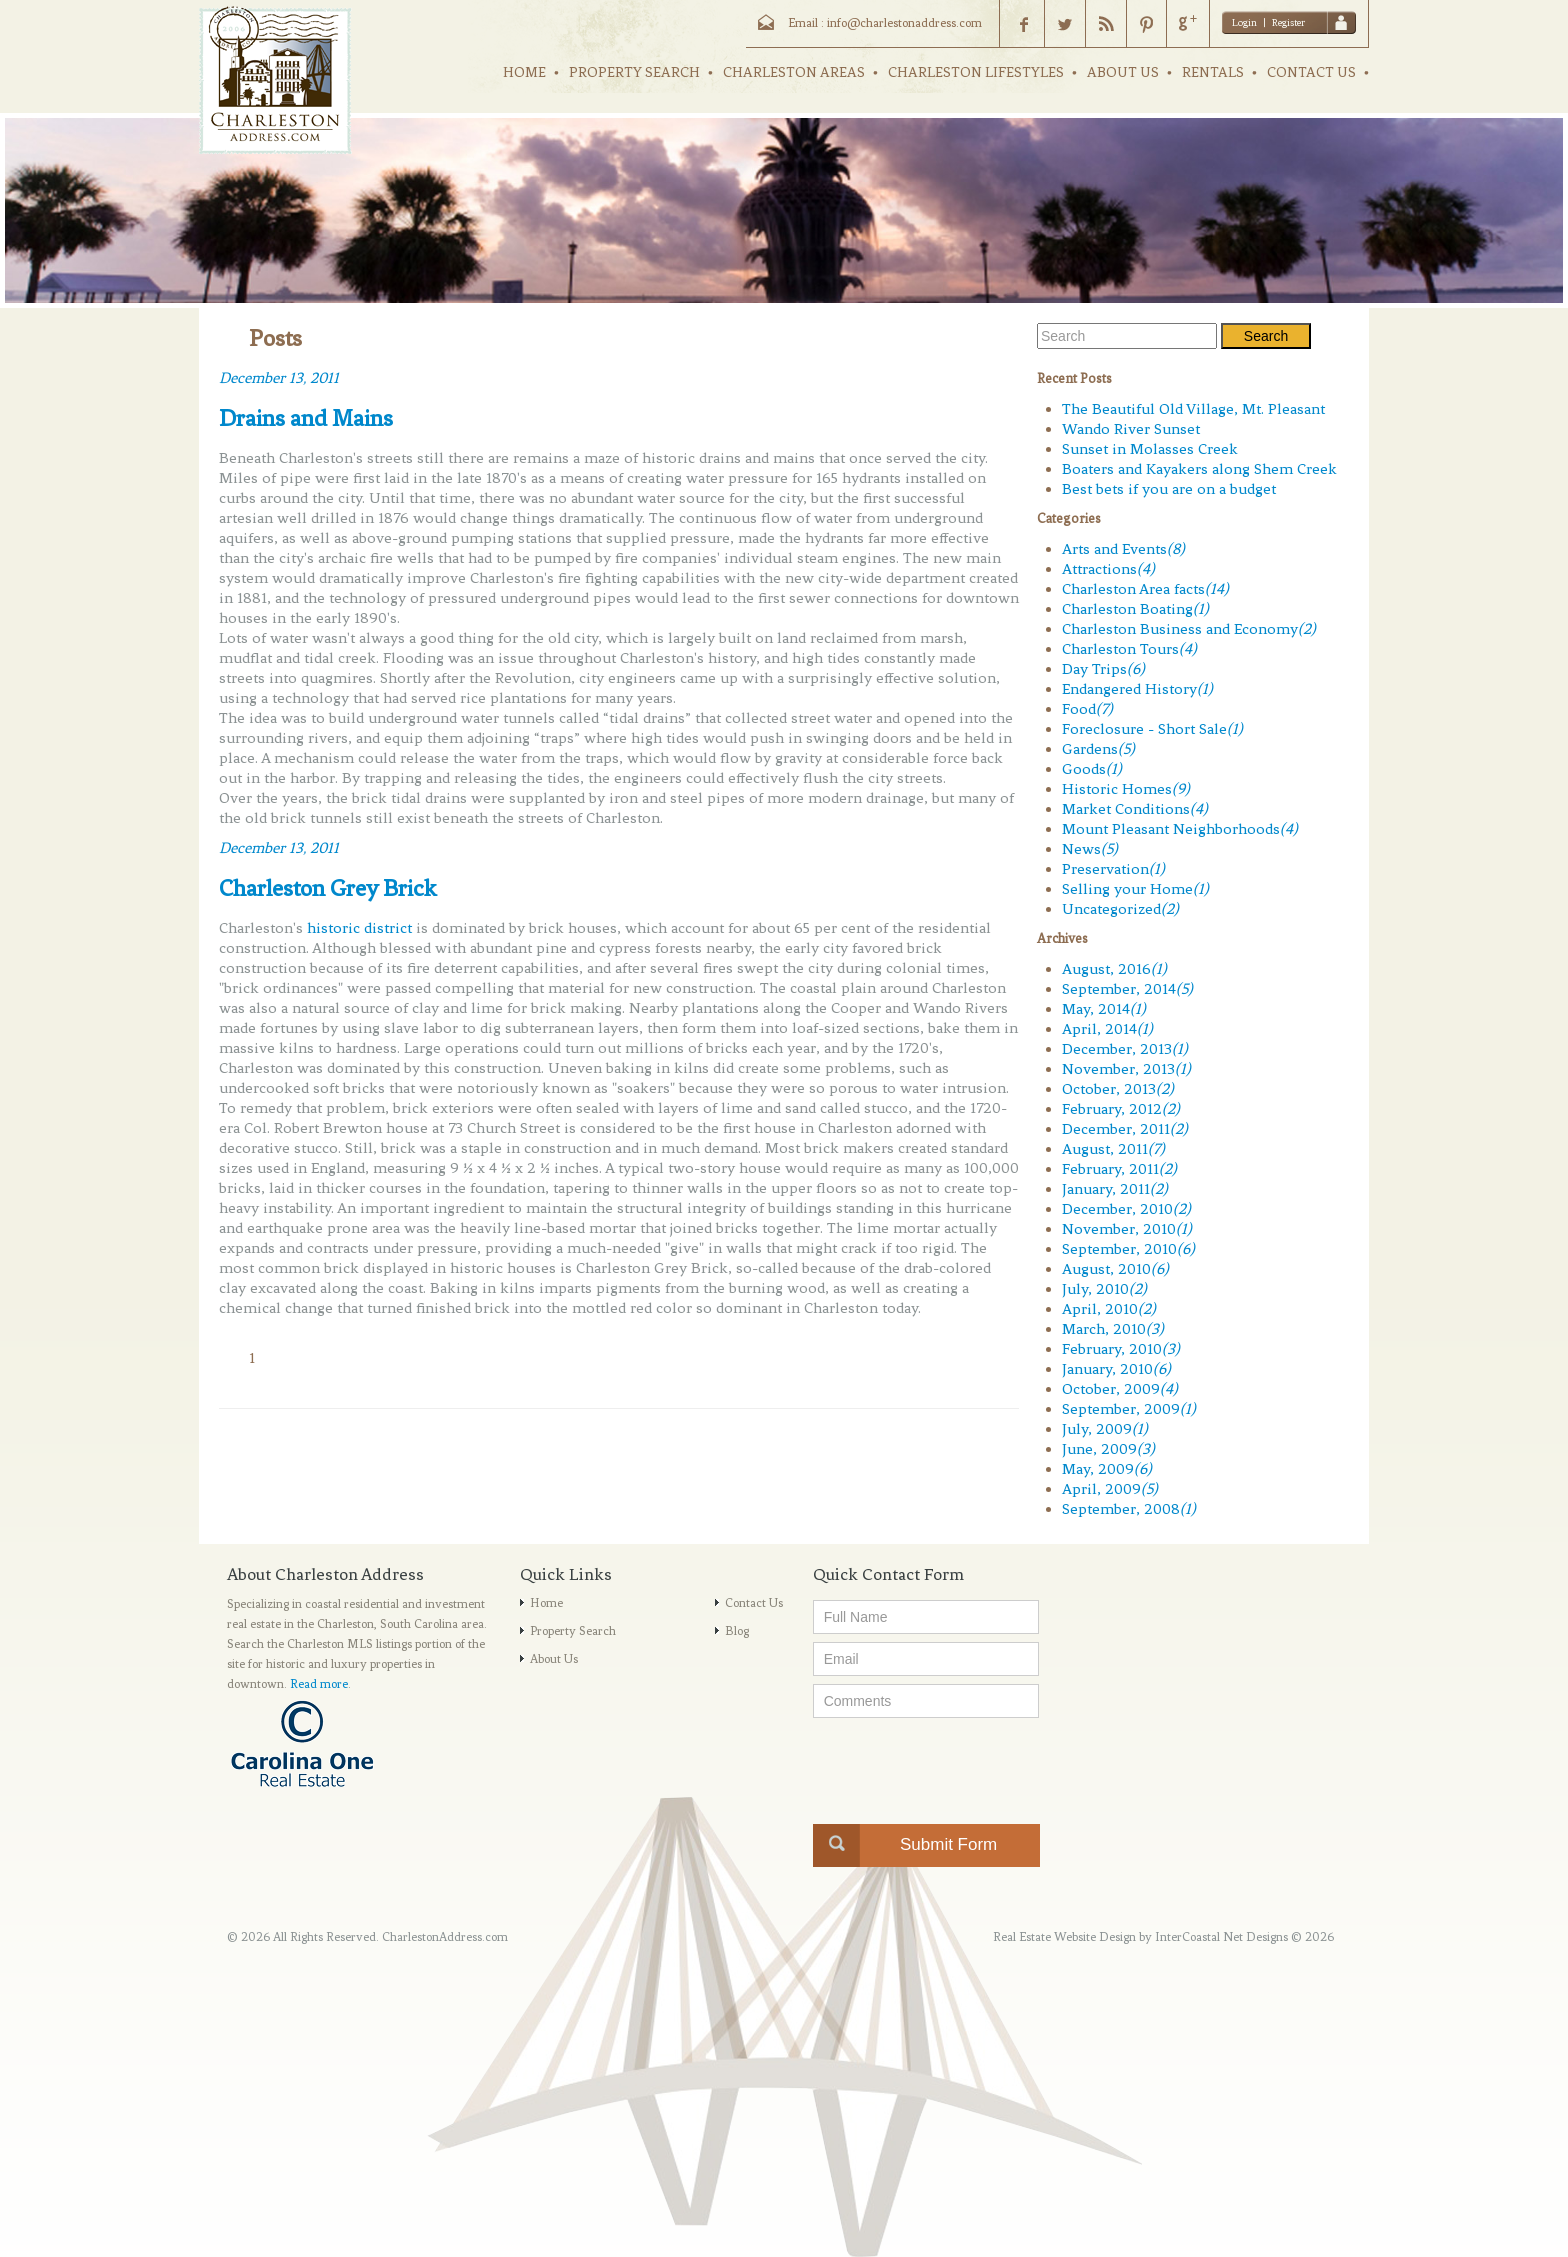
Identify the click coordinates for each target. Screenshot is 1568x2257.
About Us (554, 1659)
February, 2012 (1121, 1109)
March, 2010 (1113, 1329)
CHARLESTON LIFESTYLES (976, 72)
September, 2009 (1129, 1409)
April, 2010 (1109, 1309)
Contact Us (754, 1603)
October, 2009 (1120, 1389)
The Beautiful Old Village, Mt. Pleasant (1193, 409)
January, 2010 (1116, 1369)
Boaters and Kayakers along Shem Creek (1199, 469)
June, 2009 (1108, 1449)
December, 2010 (1126, 1209)
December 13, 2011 (279, 378)
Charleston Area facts (1145, 589)
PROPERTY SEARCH (634, 72)
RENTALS (1213, 72)
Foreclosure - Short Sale (1152, 729)
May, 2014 (1104, 1009)
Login (1244, 22)
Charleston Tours (1129, 649)
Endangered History (1137, 689)
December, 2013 (1125, 1049)
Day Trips (1103, 669)
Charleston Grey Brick (328, 888)
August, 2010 (1115, 1269)
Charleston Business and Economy (1189, 629)
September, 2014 (1127, 989)
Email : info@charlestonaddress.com (885, 23)
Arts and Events (1123, 549)
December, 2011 (1125, 1129)
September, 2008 (1129, 1509)
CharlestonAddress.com (445, 1937)
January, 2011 (1115, 1189)
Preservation (1113, 869)
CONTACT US (1311, 72)
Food (1087, 709)
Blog (737, 1631)
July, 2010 (1104, 1289)
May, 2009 (1107, 1469)
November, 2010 (1127, 1229)
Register (1288, 22)
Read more (319, 1684)
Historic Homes (1126, 789)
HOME (524, 72)
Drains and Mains (306, 418)
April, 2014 (1107, 1029)
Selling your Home (1135, 889)
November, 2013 (1126, 1069)
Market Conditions (1135, 809)
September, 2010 (1128, 1249)
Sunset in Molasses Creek (1150, 449)
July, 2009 (1105, 1429)
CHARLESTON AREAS (794, 72)
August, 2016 (1114, 969)
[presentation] (965, 1765)
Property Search (573, 1631)
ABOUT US (1123, 72)
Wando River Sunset (1131, 429)
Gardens (1098, 749)
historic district (359, 928)
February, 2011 (1119, 1169)
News (1090, 849)
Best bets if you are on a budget (1169, 489)
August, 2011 (1113, 1149)
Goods (1092, 769)
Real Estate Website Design (1064, 1937)
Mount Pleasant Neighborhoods (1180, 829)
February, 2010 (1121, 1349)
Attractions (1108, 569)
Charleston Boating (1135, 609)
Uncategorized (1120, 909)
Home (546, 1603)
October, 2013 (1118, 1089)
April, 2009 (1110, 1489)
